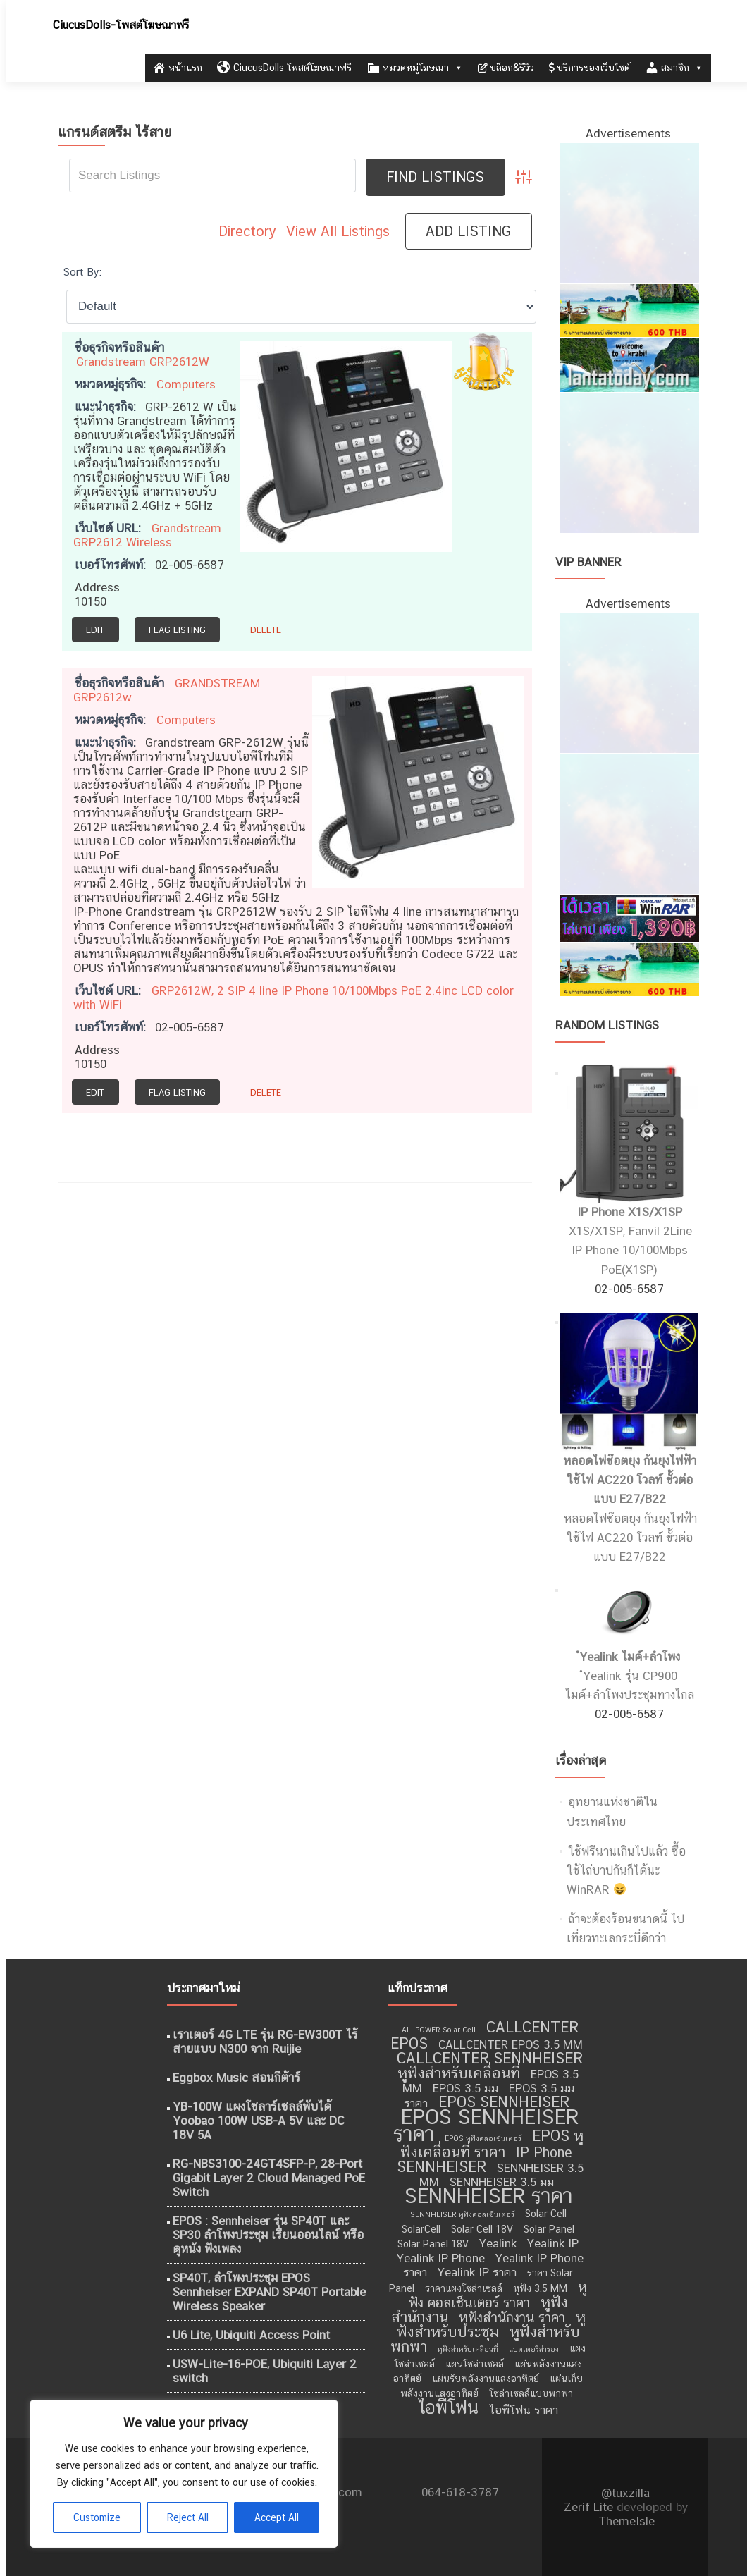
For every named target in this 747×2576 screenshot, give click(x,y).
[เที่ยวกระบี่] (628, 364)
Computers (186, 384)
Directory (247, 231)
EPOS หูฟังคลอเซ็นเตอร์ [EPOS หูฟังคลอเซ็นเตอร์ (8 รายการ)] (483, 2138)
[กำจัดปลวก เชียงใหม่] (628, 462)
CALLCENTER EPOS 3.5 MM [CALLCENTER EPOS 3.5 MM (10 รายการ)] (510, 2044)
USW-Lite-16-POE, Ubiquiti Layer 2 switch (265, 2371)
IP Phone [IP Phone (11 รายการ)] (544, 2152)
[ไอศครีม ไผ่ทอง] (628, 212)
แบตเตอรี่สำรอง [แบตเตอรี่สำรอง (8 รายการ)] (534, 2349)
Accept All (276, 2517)
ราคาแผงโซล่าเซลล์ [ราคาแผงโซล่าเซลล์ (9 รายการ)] (463, 2288)
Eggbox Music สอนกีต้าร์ (236, 2078)
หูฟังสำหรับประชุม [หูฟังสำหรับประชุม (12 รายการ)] (491, 2324)
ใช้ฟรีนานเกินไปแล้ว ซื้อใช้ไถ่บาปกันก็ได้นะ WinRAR (626, 1870)
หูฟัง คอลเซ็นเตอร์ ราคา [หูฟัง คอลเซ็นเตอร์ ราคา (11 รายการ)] (498, 2294)
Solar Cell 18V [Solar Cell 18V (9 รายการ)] (482, 2229)
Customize (97, 2517)
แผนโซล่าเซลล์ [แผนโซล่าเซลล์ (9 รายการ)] (474, 2363)
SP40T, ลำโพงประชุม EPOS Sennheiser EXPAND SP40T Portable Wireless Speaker (269, 2292)
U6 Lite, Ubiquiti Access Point (251, 2335)
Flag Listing (177, 630)
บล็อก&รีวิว (506, 67)
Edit (95, 630)
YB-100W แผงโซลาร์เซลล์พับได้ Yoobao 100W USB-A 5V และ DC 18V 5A (259, 2120)
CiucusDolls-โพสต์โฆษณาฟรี (121, 25)
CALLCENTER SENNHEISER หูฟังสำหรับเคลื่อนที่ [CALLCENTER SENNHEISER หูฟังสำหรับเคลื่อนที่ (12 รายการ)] (490, 2065)
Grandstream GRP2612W (142, 362)
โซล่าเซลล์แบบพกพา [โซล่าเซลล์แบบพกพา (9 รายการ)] (531, 2393)
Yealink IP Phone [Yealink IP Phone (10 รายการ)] (441, 2258)
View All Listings (338, 231)
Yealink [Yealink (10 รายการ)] (498, 2243)
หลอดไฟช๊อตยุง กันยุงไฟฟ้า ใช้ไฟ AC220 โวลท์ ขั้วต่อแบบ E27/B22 (629, 1480)
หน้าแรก (177, 68)
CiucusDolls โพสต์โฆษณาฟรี (284, 68)
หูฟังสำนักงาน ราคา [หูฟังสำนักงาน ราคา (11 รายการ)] (512, 2317)
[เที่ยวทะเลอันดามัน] (628, 309)
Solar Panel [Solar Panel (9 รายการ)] (549, 2229)
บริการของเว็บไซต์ (589, 67)
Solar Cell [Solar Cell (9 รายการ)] (546, 2213)
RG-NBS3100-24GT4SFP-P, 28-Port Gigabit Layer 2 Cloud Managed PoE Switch (269, 2178)
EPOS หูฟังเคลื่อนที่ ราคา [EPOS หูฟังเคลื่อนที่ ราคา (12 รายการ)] (492, 2144)
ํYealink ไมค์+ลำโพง (629, 1657)
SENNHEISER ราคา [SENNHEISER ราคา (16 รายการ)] (488, 2195)
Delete (265, 630)
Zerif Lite (590, 2507)
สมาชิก (674, 68)
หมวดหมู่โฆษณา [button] (414, 68)
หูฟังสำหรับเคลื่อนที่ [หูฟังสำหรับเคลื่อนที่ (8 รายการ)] (468, 2349)
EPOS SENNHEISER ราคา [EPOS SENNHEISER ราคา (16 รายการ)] (486, 2125)
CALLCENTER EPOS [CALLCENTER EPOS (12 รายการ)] (484, 2035)
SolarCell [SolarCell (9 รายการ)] (421, 2229)
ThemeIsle (626, 2521)
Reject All (188, 2517)
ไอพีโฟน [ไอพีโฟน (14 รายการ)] (448, 2407)
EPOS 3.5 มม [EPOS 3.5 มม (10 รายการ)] (465, 2088)
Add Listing (468, 231)
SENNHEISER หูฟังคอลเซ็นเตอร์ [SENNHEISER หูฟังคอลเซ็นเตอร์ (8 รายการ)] (462, 2214)
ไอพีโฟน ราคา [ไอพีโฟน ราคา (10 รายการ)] (523, 2410)
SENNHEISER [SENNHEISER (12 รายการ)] (441, 2167)
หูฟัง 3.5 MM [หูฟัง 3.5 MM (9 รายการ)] (540, 2288)
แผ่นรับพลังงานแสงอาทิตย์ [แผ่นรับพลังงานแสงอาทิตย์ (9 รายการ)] (485, 2378)
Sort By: (82, 271)
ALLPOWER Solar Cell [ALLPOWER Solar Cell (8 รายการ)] (439, 2029)
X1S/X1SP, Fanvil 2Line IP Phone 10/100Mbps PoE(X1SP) (630, 1250)
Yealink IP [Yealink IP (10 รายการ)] (553, 2243)
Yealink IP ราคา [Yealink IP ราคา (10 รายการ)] (477, 2272)
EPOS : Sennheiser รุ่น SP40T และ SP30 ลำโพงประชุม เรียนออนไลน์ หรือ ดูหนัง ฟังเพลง (268, 2235)
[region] (183, 2474)
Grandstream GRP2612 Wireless (147, 535)
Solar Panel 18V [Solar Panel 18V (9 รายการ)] (433, 2244)
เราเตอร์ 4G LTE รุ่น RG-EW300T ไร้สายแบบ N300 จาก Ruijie (265, 2042)
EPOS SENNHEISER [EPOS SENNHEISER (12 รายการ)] (503, 2102)
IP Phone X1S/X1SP (629, 1212)
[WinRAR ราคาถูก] (628, 917)
